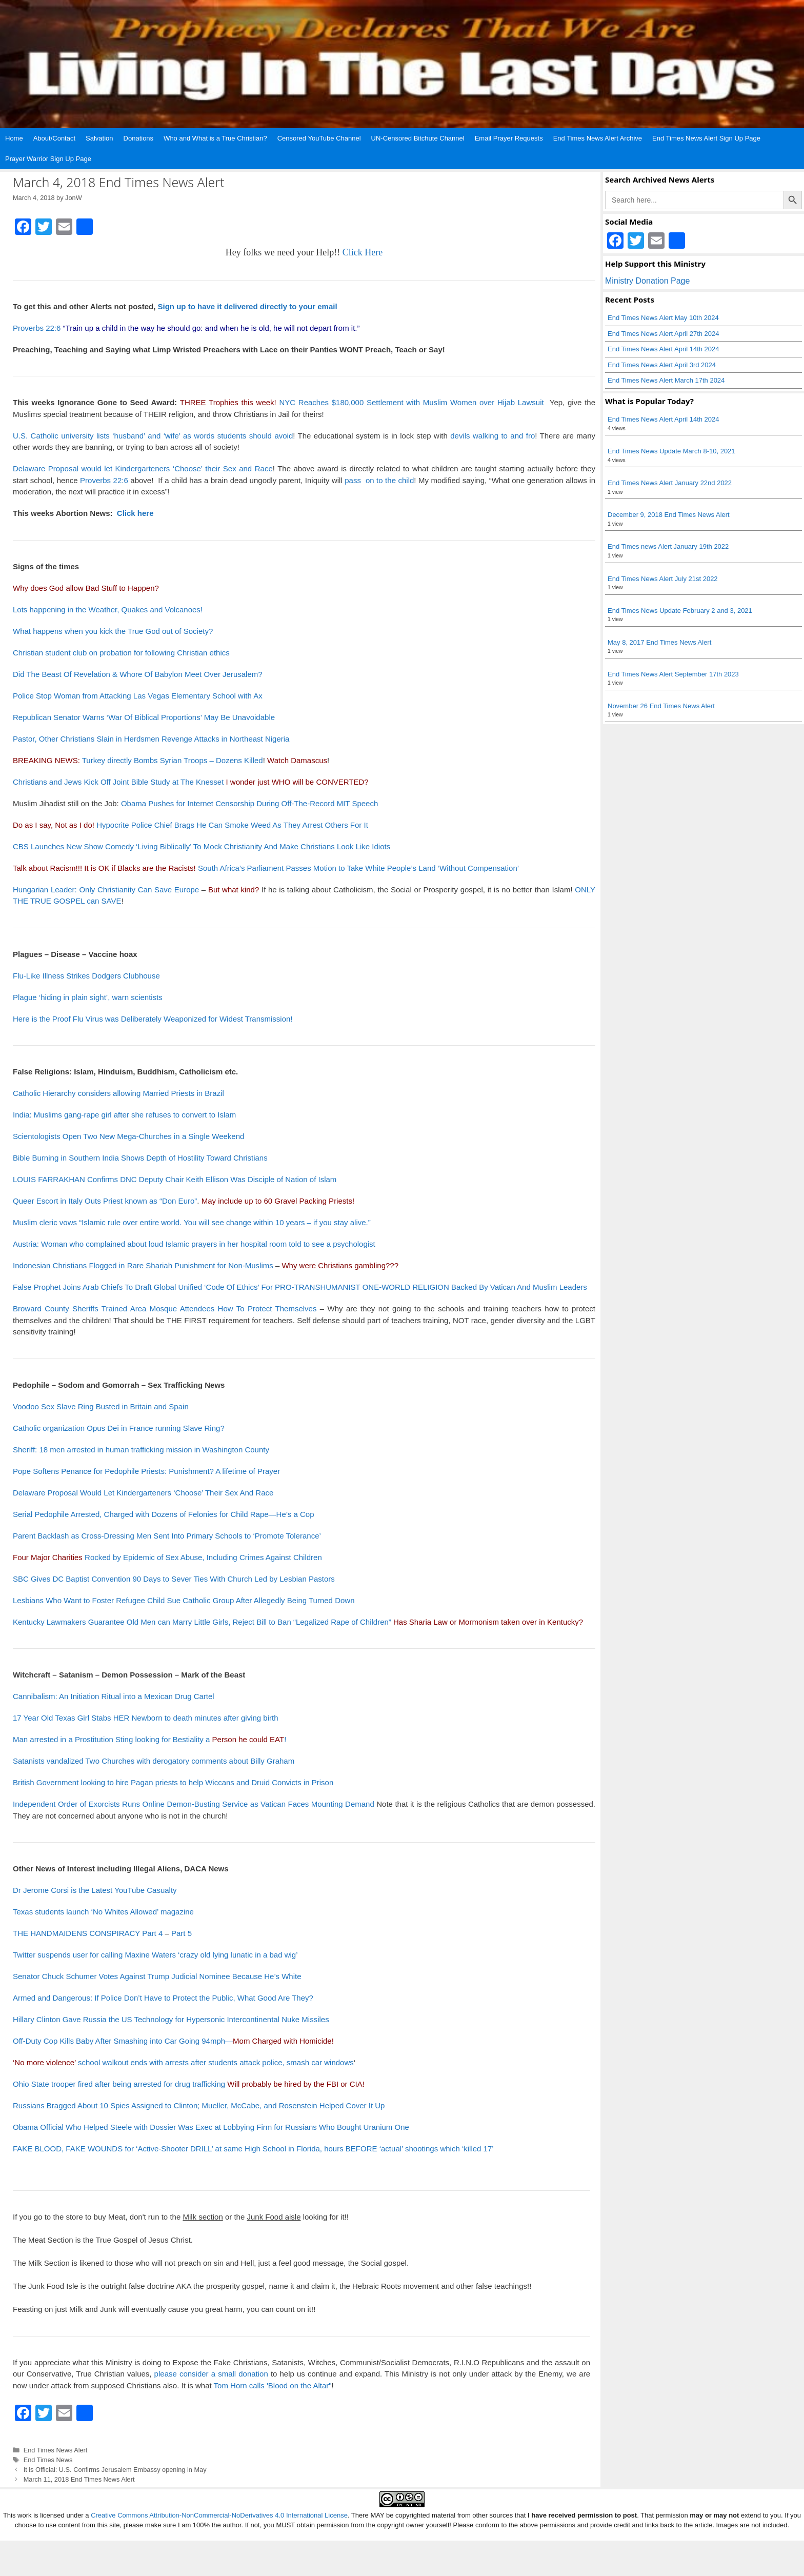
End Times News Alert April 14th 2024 (663, 349)
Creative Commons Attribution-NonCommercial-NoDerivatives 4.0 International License (219, 2515)
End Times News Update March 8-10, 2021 (671, 451)
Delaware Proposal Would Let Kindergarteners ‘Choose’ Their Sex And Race (143, 1492)
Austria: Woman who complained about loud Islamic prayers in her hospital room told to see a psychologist (194, 1244)
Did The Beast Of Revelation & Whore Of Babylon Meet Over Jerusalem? (138, 674)
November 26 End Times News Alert (661, 706)
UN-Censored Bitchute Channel (418, 138)
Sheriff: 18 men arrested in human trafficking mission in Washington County (141, 1449)
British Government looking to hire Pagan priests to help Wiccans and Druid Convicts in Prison (173, 1782)
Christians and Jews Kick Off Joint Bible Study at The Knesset (118, 781)
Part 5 (181, 1933)
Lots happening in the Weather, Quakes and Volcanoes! (108, 609)
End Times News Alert (56, 2450)
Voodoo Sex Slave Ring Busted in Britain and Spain (101, 1406)
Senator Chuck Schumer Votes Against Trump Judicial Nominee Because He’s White (157, 1976)
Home (14, 138)
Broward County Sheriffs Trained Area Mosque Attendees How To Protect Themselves (164, 1308)
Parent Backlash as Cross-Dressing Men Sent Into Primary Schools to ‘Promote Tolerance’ (167, 1535)
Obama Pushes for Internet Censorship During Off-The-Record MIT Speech (249, 803)
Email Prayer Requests (509, 138)
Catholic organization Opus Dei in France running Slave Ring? (119, 1428)
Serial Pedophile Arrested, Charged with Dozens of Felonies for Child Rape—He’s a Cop (163, 1514)
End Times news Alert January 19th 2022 (668, 546)
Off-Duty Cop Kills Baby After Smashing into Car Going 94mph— (172, 2040)
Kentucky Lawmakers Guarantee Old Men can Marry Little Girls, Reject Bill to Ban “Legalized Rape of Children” (202, 1622)
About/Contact (54, 138)
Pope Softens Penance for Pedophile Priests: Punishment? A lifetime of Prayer (146, 1471)
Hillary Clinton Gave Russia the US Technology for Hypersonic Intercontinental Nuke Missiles (171, 2019)
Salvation (99, 138)
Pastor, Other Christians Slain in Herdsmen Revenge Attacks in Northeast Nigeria (151, 738)
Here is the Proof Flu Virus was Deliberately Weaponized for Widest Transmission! (153, 1018)
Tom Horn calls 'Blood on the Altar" (273, 2385)
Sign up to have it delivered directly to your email (247, 306)
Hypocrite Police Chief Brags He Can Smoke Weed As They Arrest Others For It (232, 825)
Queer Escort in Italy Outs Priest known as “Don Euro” (105, 1200)
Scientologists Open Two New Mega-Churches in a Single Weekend (128, 1136)
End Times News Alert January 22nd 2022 (670, 483)
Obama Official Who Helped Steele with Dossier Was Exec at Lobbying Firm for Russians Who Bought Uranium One (211, 2127)
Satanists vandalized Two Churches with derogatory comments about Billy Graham (153, 1760)
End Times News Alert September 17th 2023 (673, 674)
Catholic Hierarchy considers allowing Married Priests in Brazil (118, 1093)
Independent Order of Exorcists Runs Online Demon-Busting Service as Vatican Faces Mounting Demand (193, 1804)
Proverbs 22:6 (37, 328)
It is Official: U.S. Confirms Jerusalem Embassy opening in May (115, 2469)
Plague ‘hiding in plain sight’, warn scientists (88, 997)
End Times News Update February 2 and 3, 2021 (680, 610)
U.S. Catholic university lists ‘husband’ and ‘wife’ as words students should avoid (153, 435)
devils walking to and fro (492, 435)
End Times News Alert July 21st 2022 (663, 579)
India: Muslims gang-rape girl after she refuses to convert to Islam (124, 1114)
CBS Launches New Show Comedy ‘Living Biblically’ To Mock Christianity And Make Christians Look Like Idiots (201, 846)
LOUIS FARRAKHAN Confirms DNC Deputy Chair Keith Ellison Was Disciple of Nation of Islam (174, 1179)
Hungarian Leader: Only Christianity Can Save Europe (106, 889)
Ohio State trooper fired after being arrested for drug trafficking (119, 2084)
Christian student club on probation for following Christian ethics (121, 652)
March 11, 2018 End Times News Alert (79, 2479)
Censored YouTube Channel (319, 138)
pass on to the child (379, 480)
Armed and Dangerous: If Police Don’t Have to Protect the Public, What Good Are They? (163, 1997)
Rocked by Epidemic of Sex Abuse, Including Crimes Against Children (167, 1557)
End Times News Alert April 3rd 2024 (662, 365)
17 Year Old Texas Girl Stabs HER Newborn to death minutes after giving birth (145, 1717)
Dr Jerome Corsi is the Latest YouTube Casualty (95, 1890)
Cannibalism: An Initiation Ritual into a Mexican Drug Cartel (113, 1696)
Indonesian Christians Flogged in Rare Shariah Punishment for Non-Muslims (143, 1265)
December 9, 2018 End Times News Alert (669, 514)
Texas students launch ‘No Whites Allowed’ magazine (103, 1911)
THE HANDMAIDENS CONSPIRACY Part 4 (88, 1933)
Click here (135, 513)
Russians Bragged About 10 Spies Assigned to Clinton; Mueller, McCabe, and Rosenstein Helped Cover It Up (199, 2105)
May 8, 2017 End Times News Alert (659, 642)
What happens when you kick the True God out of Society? (113, 631)
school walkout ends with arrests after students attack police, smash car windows (183, 2062)
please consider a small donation (211, 2373)
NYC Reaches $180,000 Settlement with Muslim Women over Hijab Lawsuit (411, 402)
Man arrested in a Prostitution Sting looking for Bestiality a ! (149, 1739)
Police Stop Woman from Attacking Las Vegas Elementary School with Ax (138, 695)
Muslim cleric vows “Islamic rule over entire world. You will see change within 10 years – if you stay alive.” (192, 1222)
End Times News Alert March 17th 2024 (666, 380)
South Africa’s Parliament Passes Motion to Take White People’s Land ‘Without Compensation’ (358, 868)
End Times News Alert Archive (597, 138)
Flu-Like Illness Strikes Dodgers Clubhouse (86, 975)
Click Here (363, 252)
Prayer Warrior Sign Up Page (48, 159)
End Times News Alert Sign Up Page (706, 138)
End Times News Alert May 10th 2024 (663, 318)
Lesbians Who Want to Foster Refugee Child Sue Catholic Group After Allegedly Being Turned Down (183, 1600)
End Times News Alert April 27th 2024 (663, 333)
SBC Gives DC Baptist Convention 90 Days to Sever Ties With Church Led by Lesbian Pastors (174, 1578)
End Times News (48, 2460)
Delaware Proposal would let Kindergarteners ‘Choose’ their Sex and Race (143, 468)
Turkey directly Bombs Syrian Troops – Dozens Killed (172, 760)
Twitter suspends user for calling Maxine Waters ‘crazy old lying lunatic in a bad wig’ (155, 1954)
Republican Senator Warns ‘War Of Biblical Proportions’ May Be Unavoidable (144, 717)
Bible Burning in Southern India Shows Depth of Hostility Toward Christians (140, 1157)
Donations (139, 138)
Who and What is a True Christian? (215, 138)
